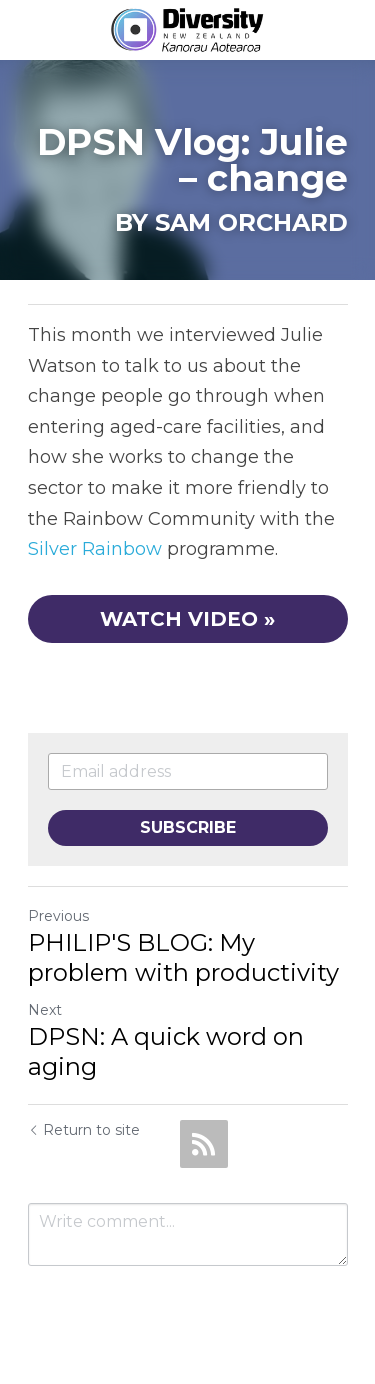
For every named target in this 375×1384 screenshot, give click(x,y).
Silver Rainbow (95, 549)
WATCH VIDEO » (187, 619)
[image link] (187, 28)
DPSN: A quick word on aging (166, 1051)
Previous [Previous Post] (58, 916)
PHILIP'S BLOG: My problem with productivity (183, 957)
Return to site (84, 1130)
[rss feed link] (204, 1144)
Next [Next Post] (45, 1010)
